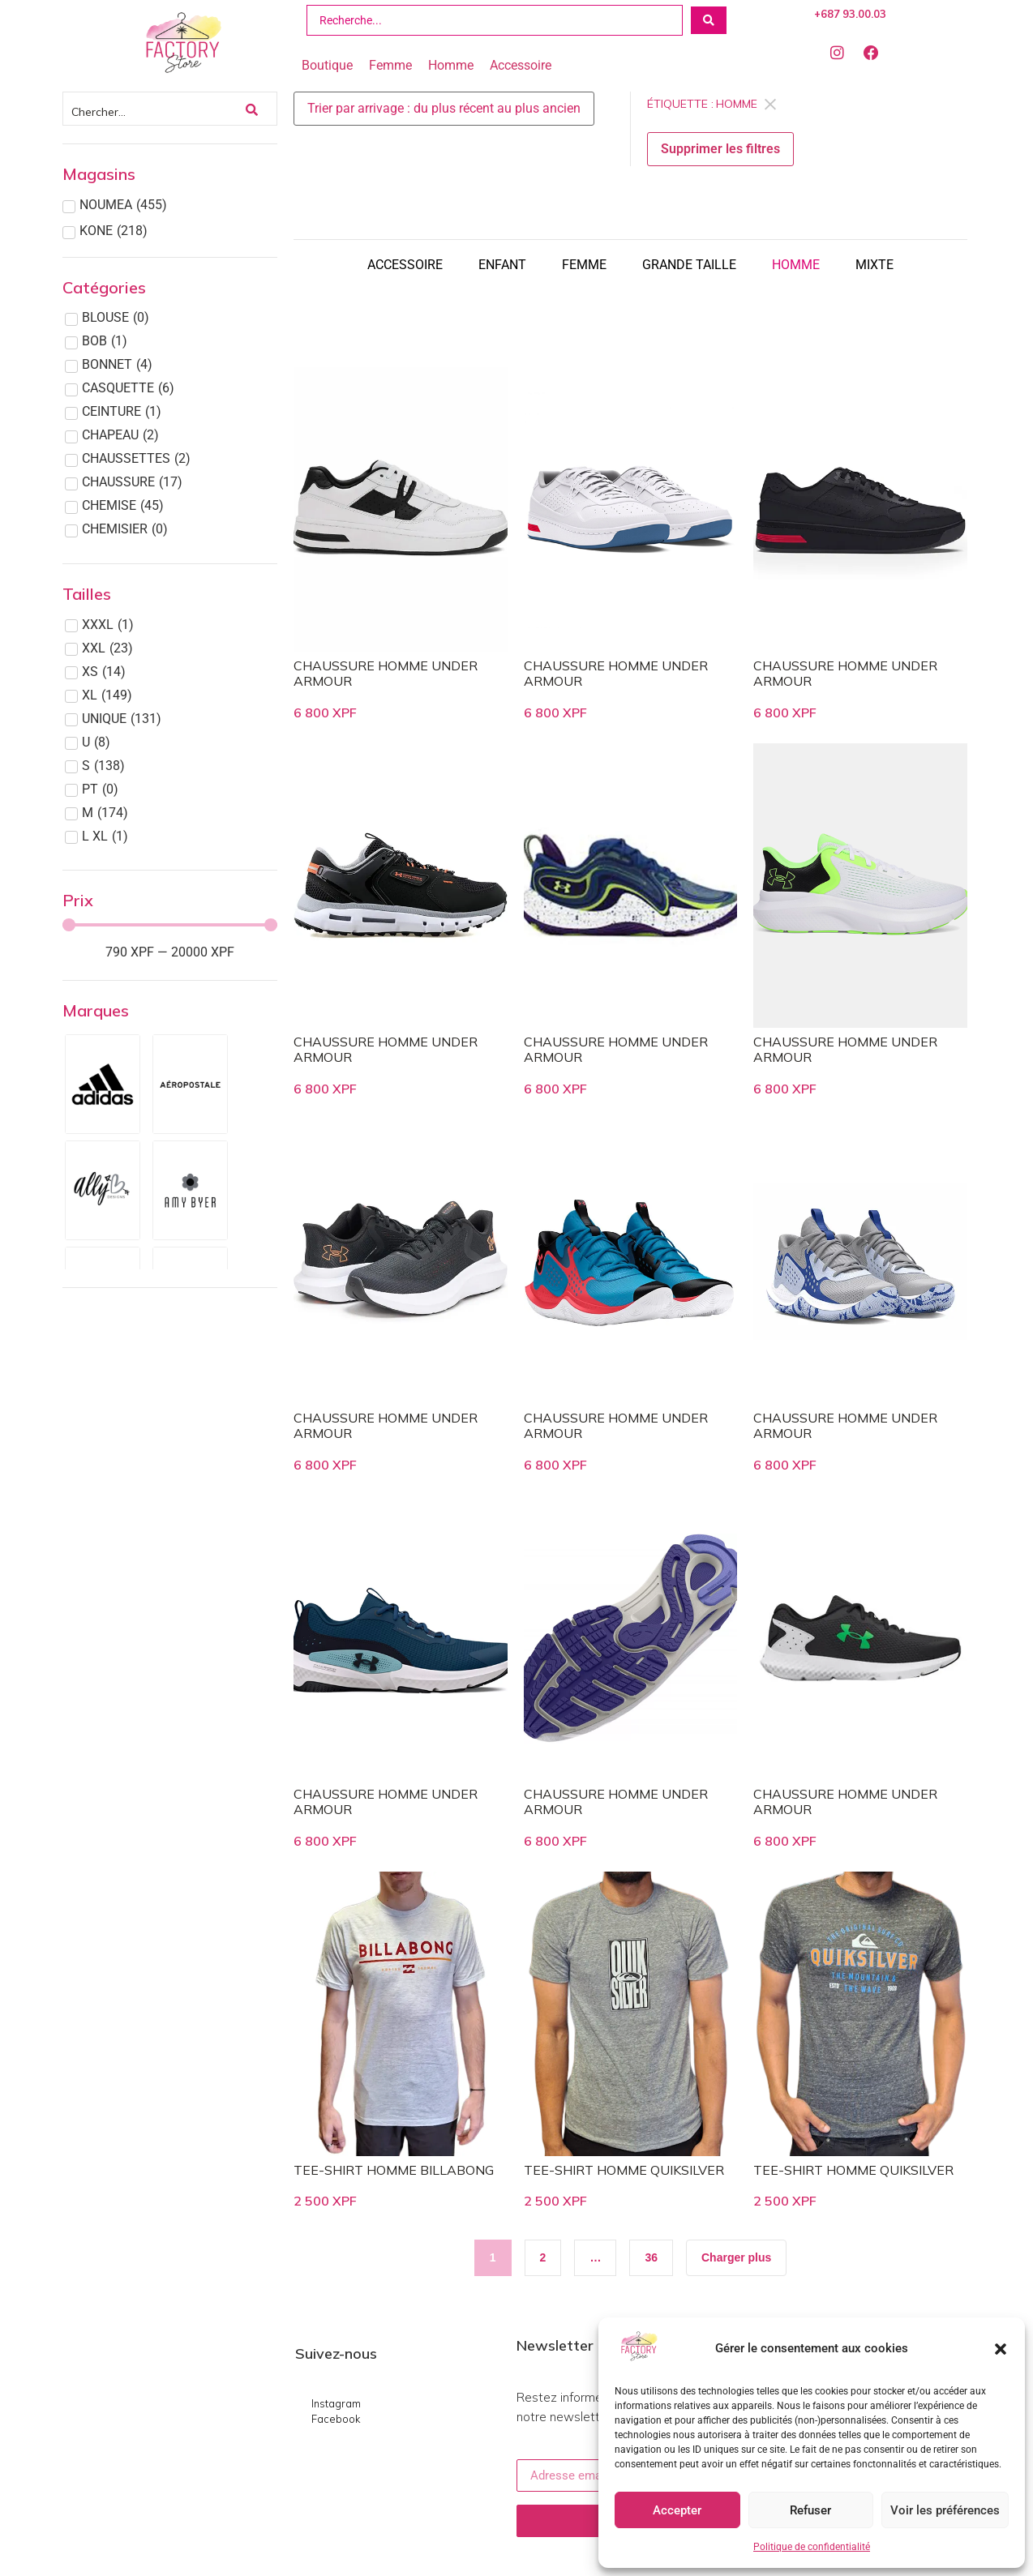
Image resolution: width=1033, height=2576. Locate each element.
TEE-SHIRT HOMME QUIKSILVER (624, 2170)
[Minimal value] (169, 924)
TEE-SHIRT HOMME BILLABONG (394, 2170)
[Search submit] (709, 20)
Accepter (677, 2510)
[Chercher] (154, 109)
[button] (1000, 2349)
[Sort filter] (444, 109)
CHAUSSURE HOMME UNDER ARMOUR (386, 673)
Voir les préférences (945, 2510)
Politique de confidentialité (811, 2546)
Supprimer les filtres (720, 148)
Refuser (810, 2510)
